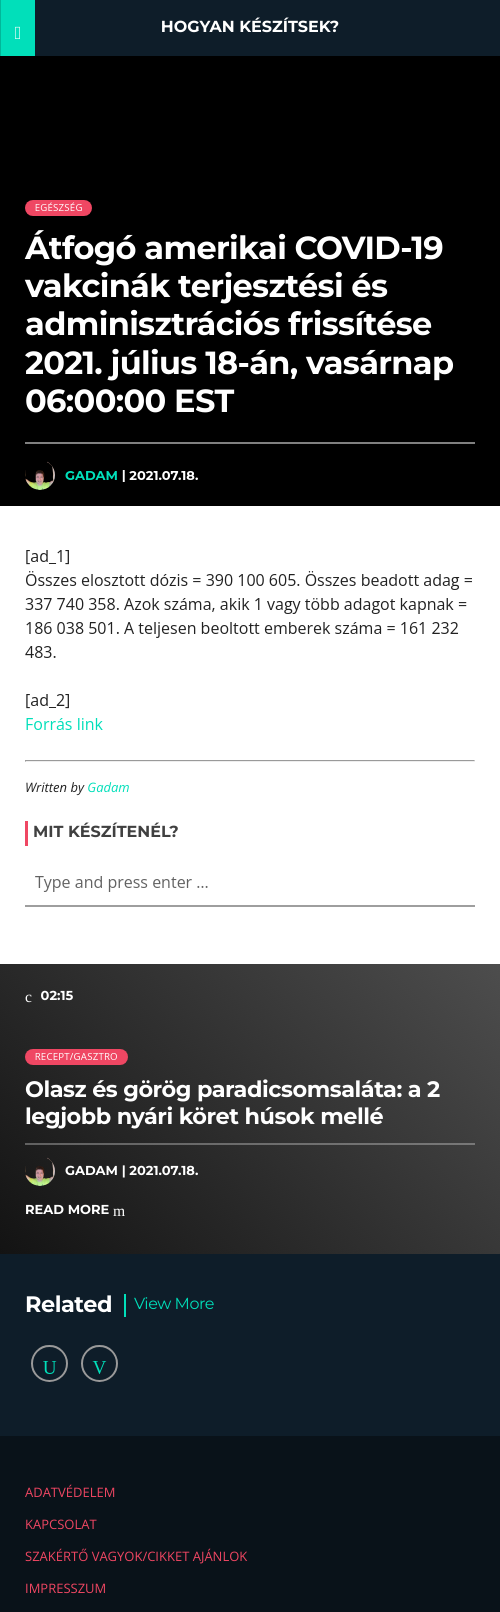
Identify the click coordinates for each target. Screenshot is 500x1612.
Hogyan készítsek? (250, 27)
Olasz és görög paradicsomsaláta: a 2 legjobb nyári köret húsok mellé (232, 1102)
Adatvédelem (70, 1492)
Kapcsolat (61, 1524)
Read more (75, 1210)
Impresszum (65, 1588)
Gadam (91, 475)
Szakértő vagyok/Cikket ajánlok (136, 1556)
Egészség (59, 207)
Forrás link (64, 724)
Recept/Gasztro (76, 1056)
